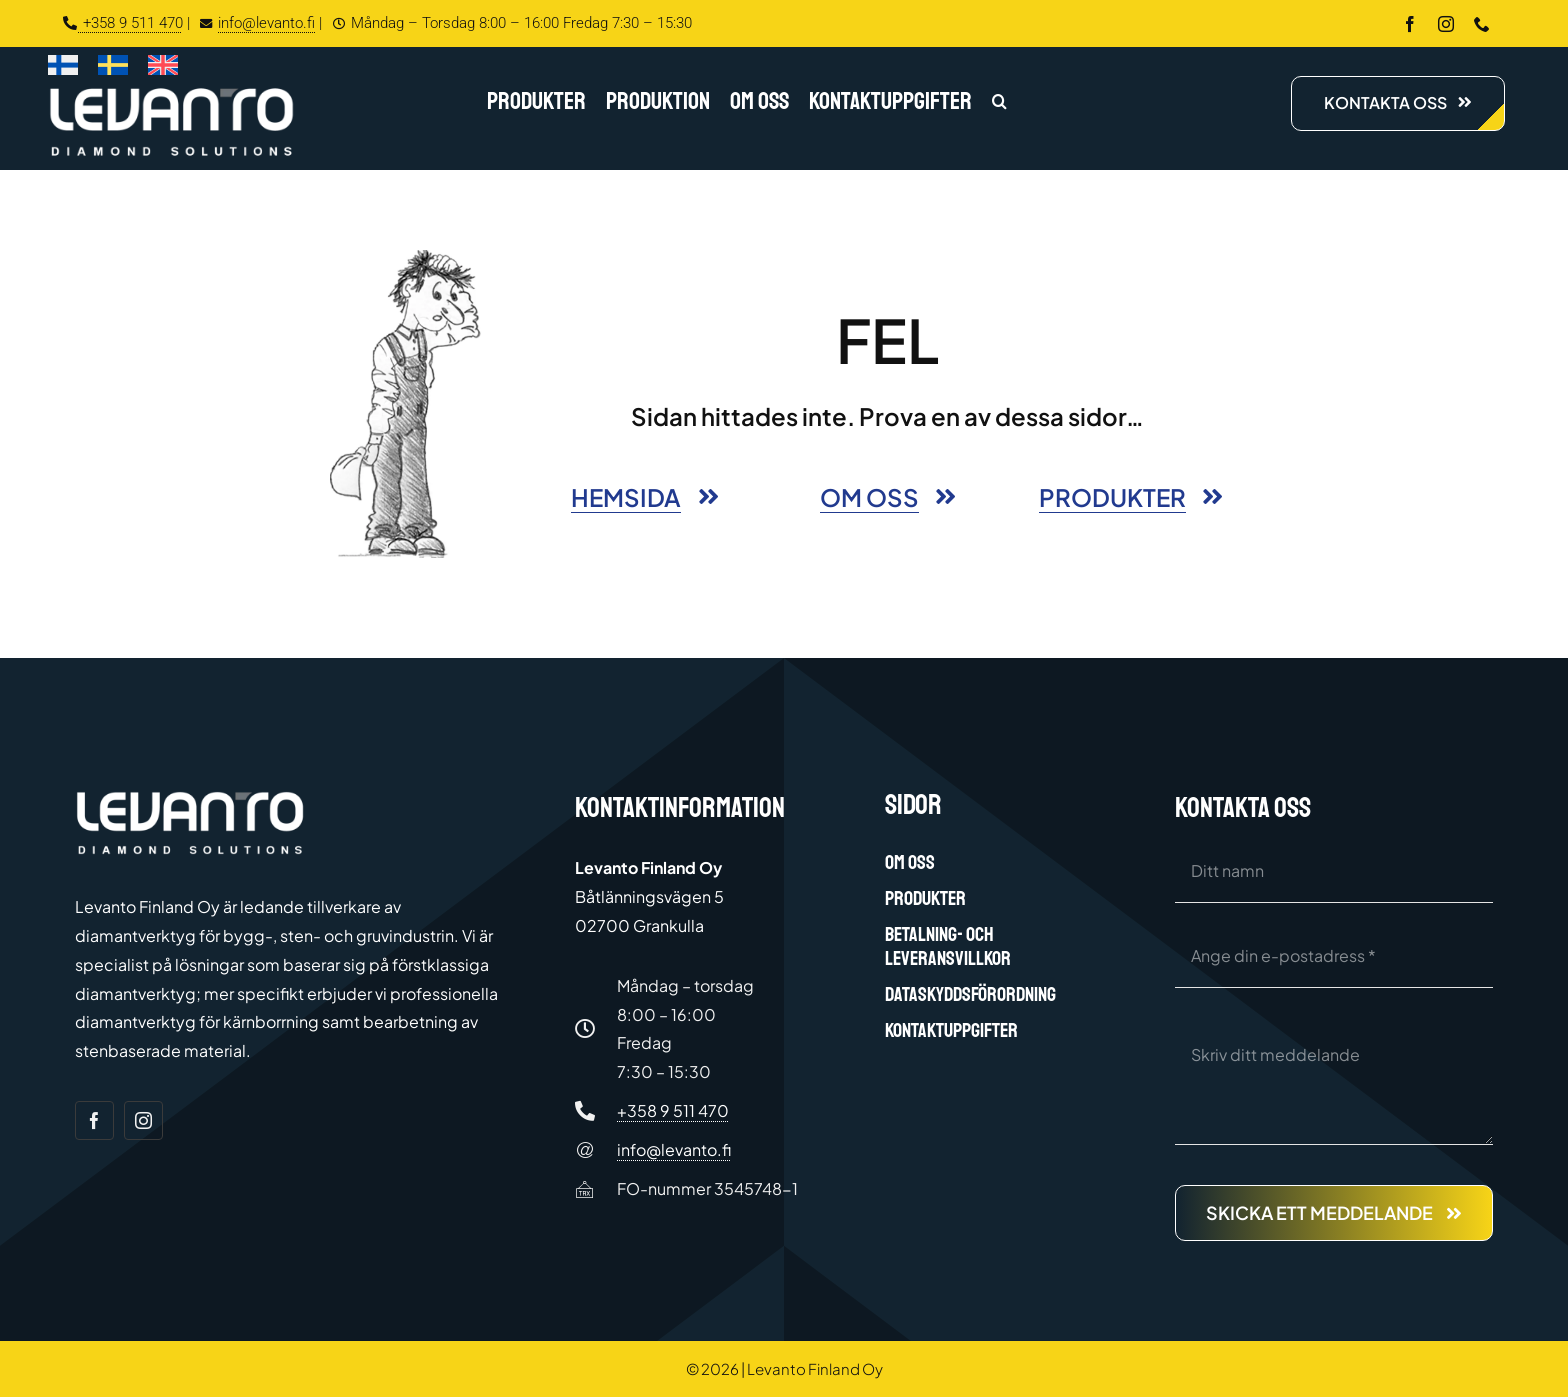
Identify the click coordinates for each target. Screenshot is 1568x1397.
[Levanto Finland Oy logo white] (171, 91)
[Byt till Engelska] (163, 69)
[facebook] (1410, 24)
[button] (999, 103)
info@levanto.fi (255, 23)
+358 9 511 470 (123, 23)
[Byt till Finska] (63, 69)
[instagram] (1446, 24)
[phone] (1482, 24)
